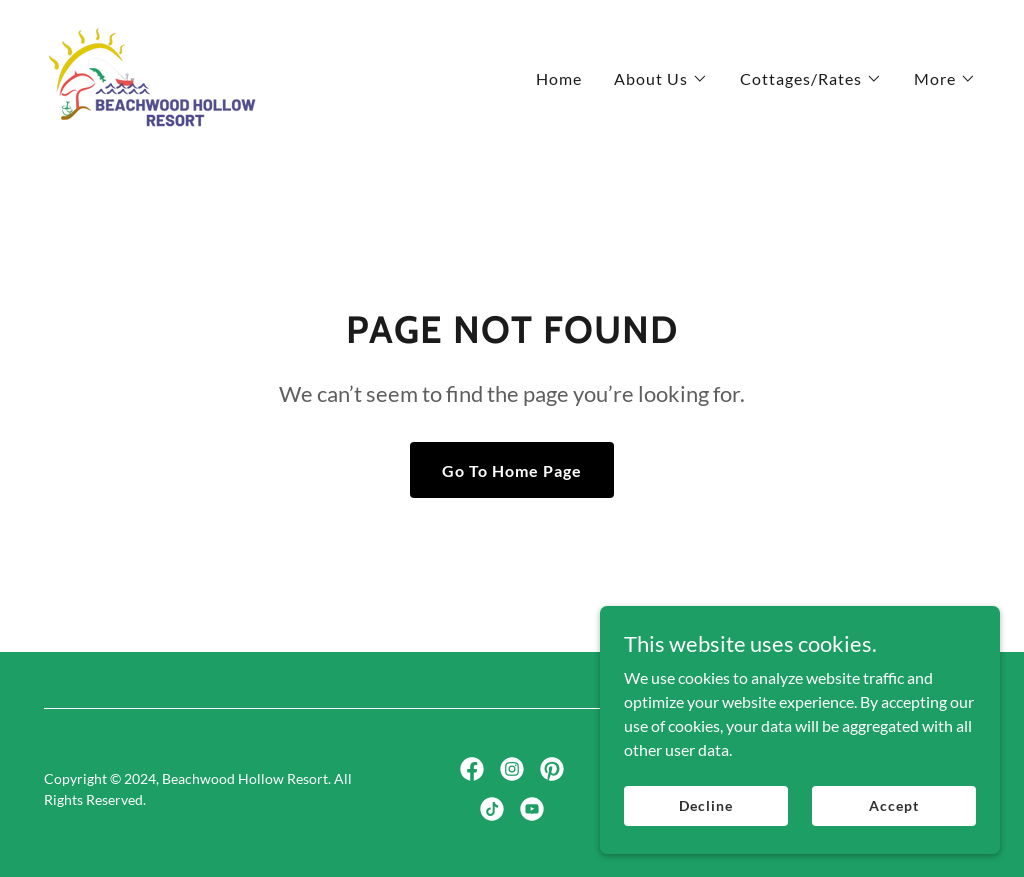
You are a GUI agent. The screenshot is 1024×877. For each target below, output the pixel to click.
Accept (893, 805)
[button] (661, 79)
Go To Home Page (512, 470)
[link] (152, 73)
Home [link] (559, 78)
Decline (705, 805)
